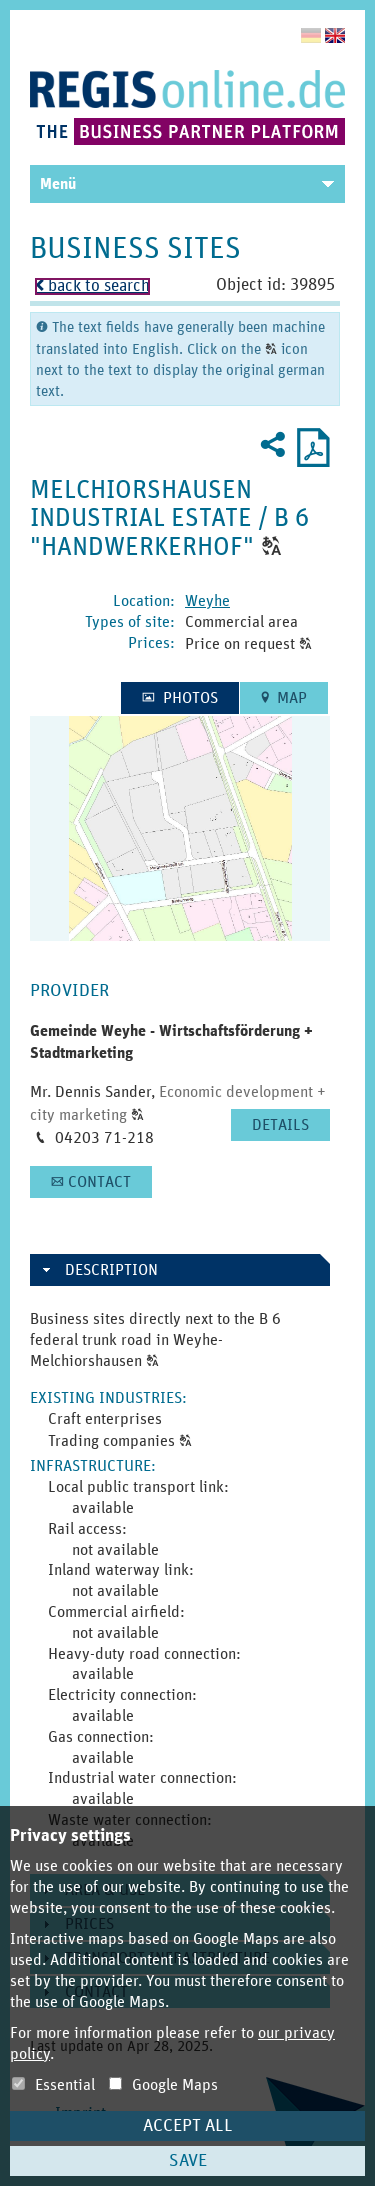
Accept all (188, 2126)
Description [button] (111, 1270)
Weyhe (207, 601)
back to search (92, 286)
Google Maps (163, 2085)
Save (188, 2161)
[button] (271, 547)
